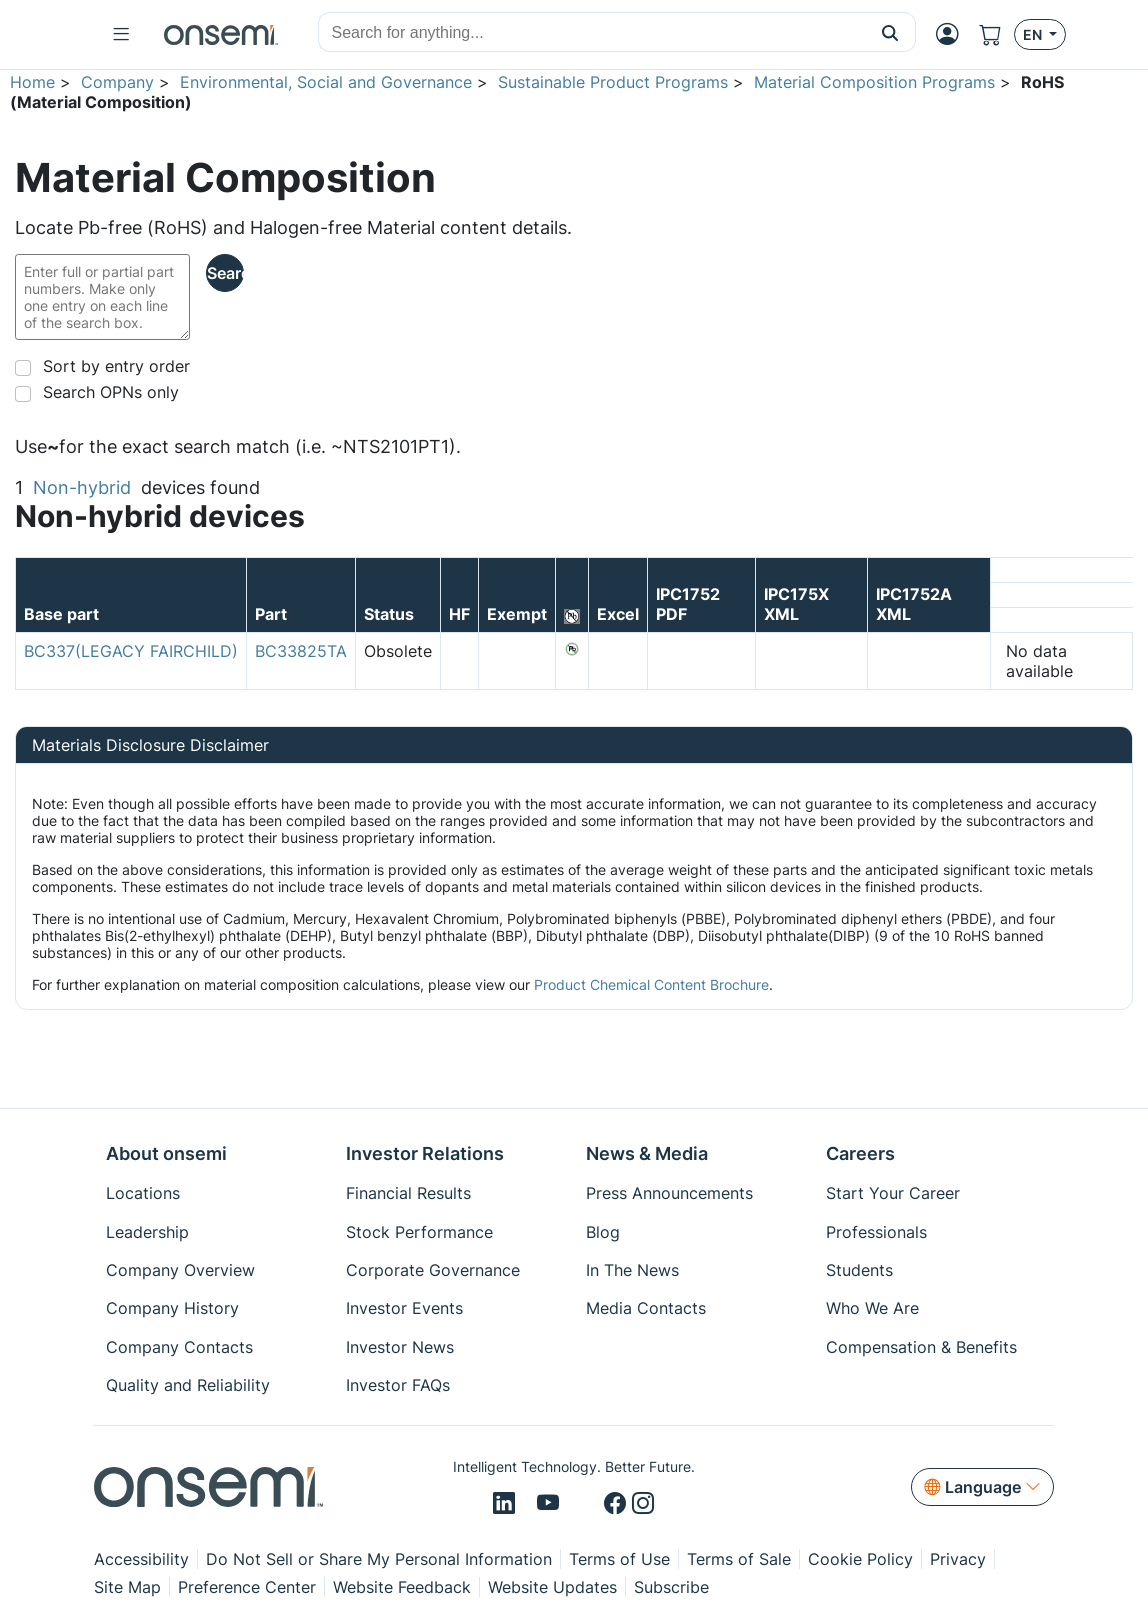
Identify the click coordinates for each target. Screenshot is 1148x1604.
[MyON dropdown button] (947, 34)
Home (32, 82)
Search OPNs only (111, 392)
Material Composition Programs (874, 82)
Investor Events (404, 1308)
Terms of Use (619, 1559)
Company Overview (180, 1270)
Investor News (400, 1347)
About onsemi (166, 1153)
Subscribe (671, 1587)
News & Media (647, 1153)
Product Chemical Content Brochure (651, 984)
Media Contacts (646, 1308)
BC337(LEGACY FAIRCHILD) (131, 651)
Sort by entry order (116, 366)
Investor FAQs (398, 1385)
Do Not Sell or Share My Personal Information (379, 1559)
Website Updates (552, 1587)
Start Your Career (893, 1193)
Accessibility (141, 1559)
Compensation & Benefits (921, 1347)
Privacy (958, 1559)
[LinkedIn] (507, 1504)
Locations (143, 1193)
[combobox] (592, 33)
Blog (603, 1232)
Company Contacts (179, 1347)
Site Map (127, 1587)
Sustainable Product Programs (613, 82)
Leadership (147, 1232)
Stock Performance (419, 1232)
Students (859, 1270)
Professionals (876, 1232)
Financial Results (408, 1193)
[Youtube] (551, 1504)
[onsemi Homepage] (221, 35)
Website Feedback (402, 1587)
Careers (860, 1153)
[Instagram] (643, 1504)
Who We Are (872, 1308)
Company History (172, 1308)
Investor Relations (425, 1153)
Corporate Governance (433, 1270)
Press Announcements (669, 1193)
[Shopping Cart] (990, 34)
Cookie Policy (860, 1559)
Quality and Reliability (188, 1385)
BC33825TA (301, 651)
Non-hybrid (82, 487)
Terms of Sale (739, 1559)
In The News (632, 1270)
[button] (890, 32)
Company (117, 82)
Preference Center (247, 1587)
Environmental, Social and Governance (326, 82)
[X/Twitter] (585, 1504)
